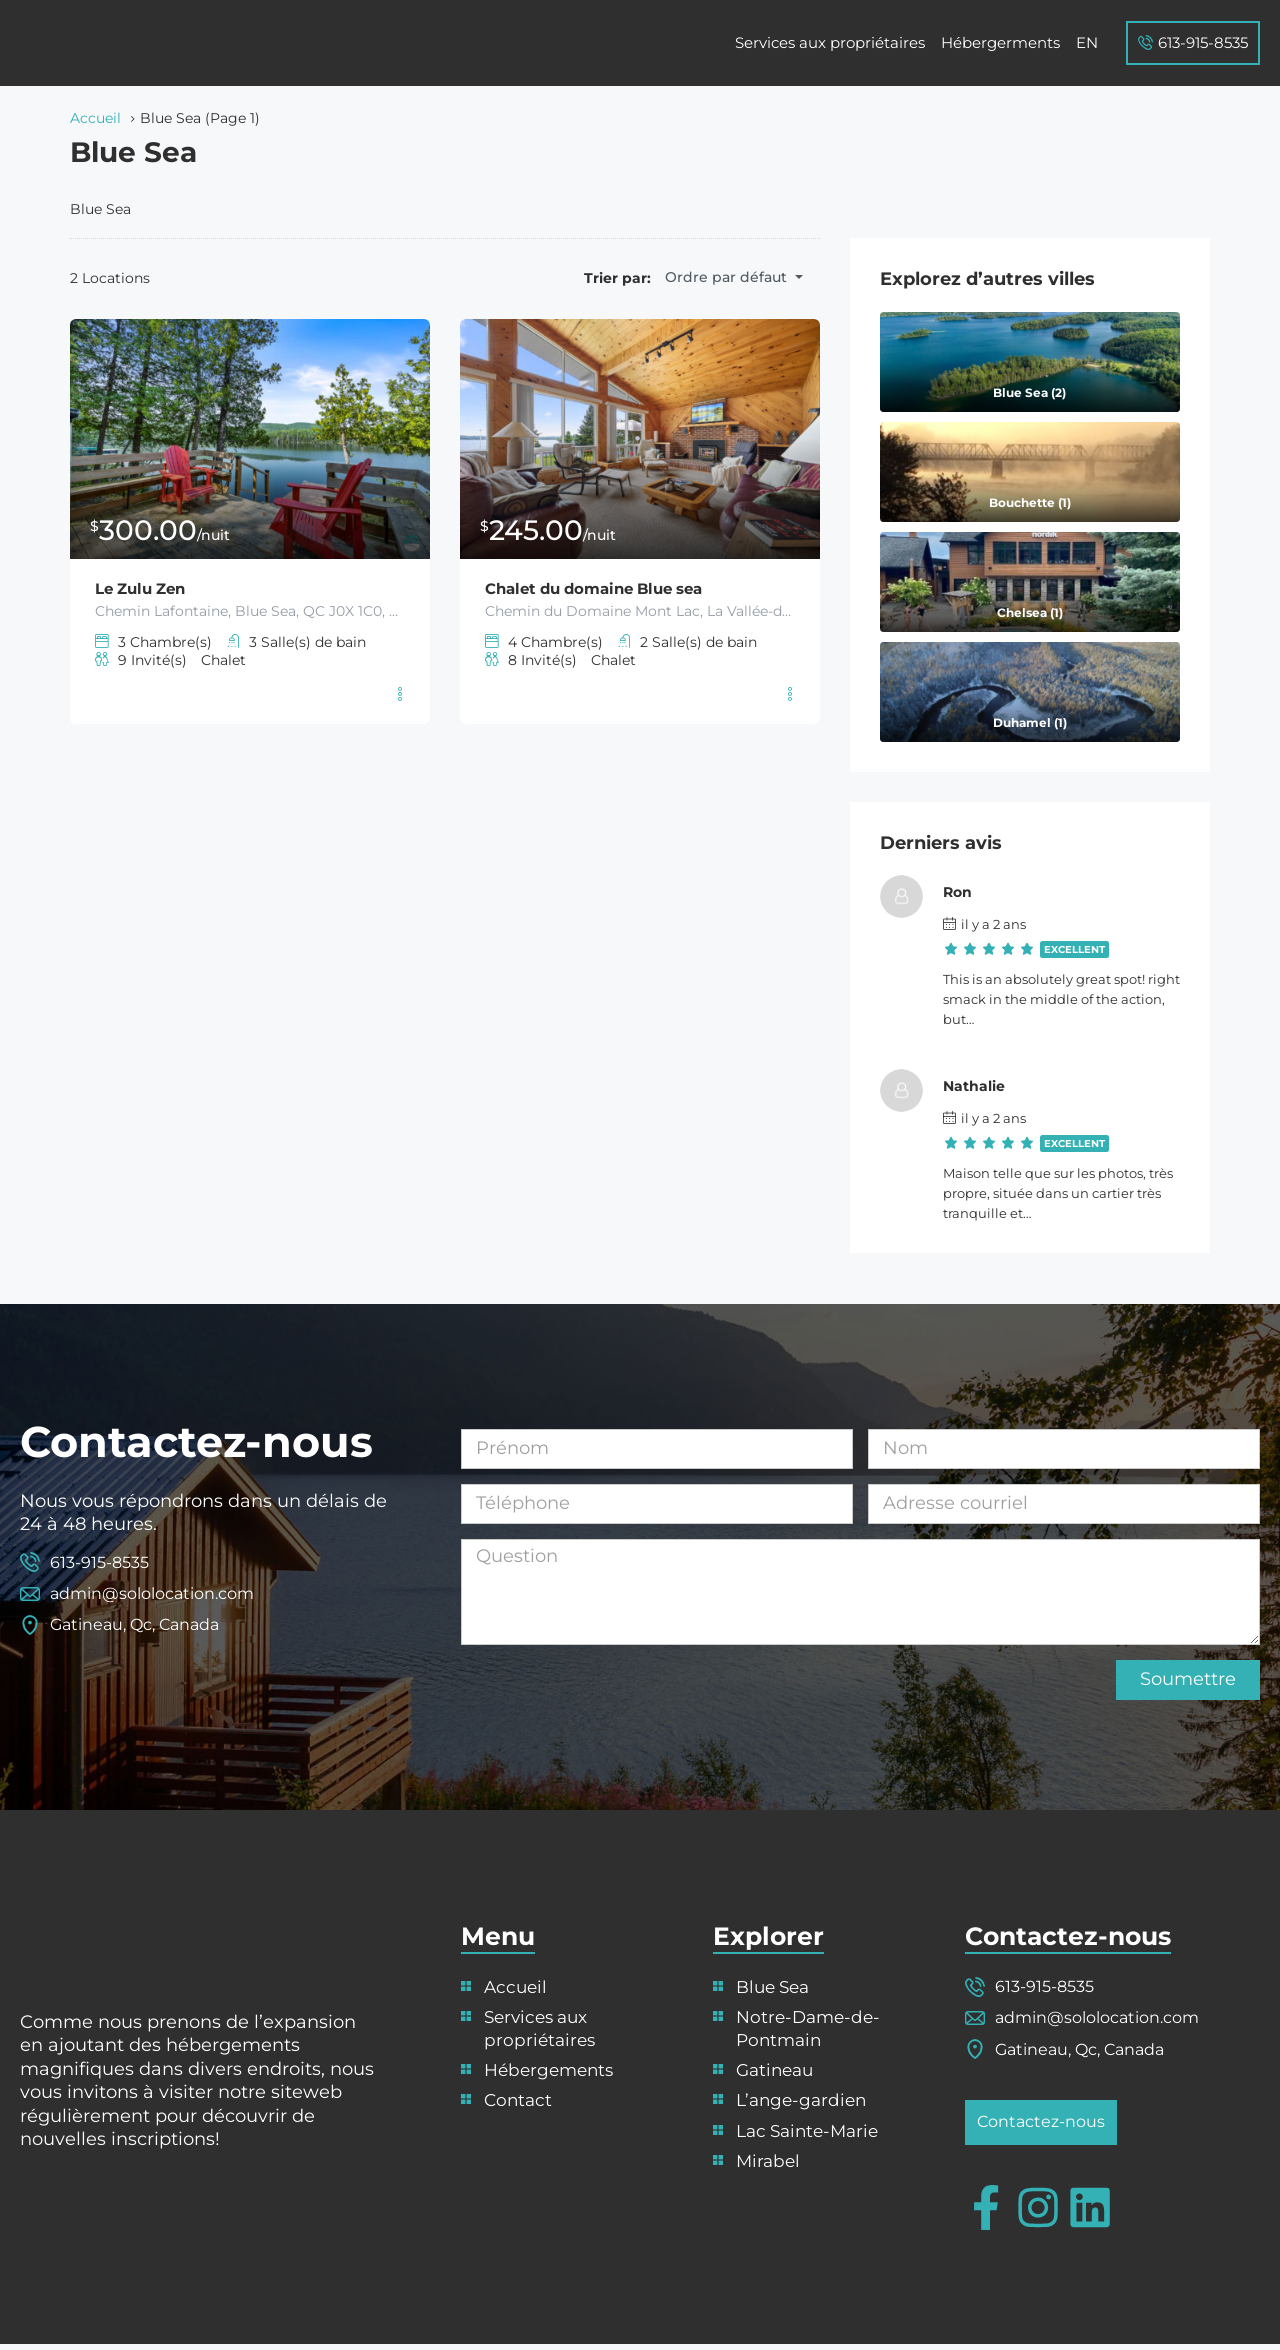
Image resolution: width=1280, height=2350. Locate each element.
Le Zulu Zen (145, 588)
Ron (974, 892)
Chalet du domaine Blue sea (604, 588)
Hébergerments (1000, 42)
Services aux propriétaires (830, 42)
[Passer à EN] (1087, 43)
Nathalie (991, 1086)
